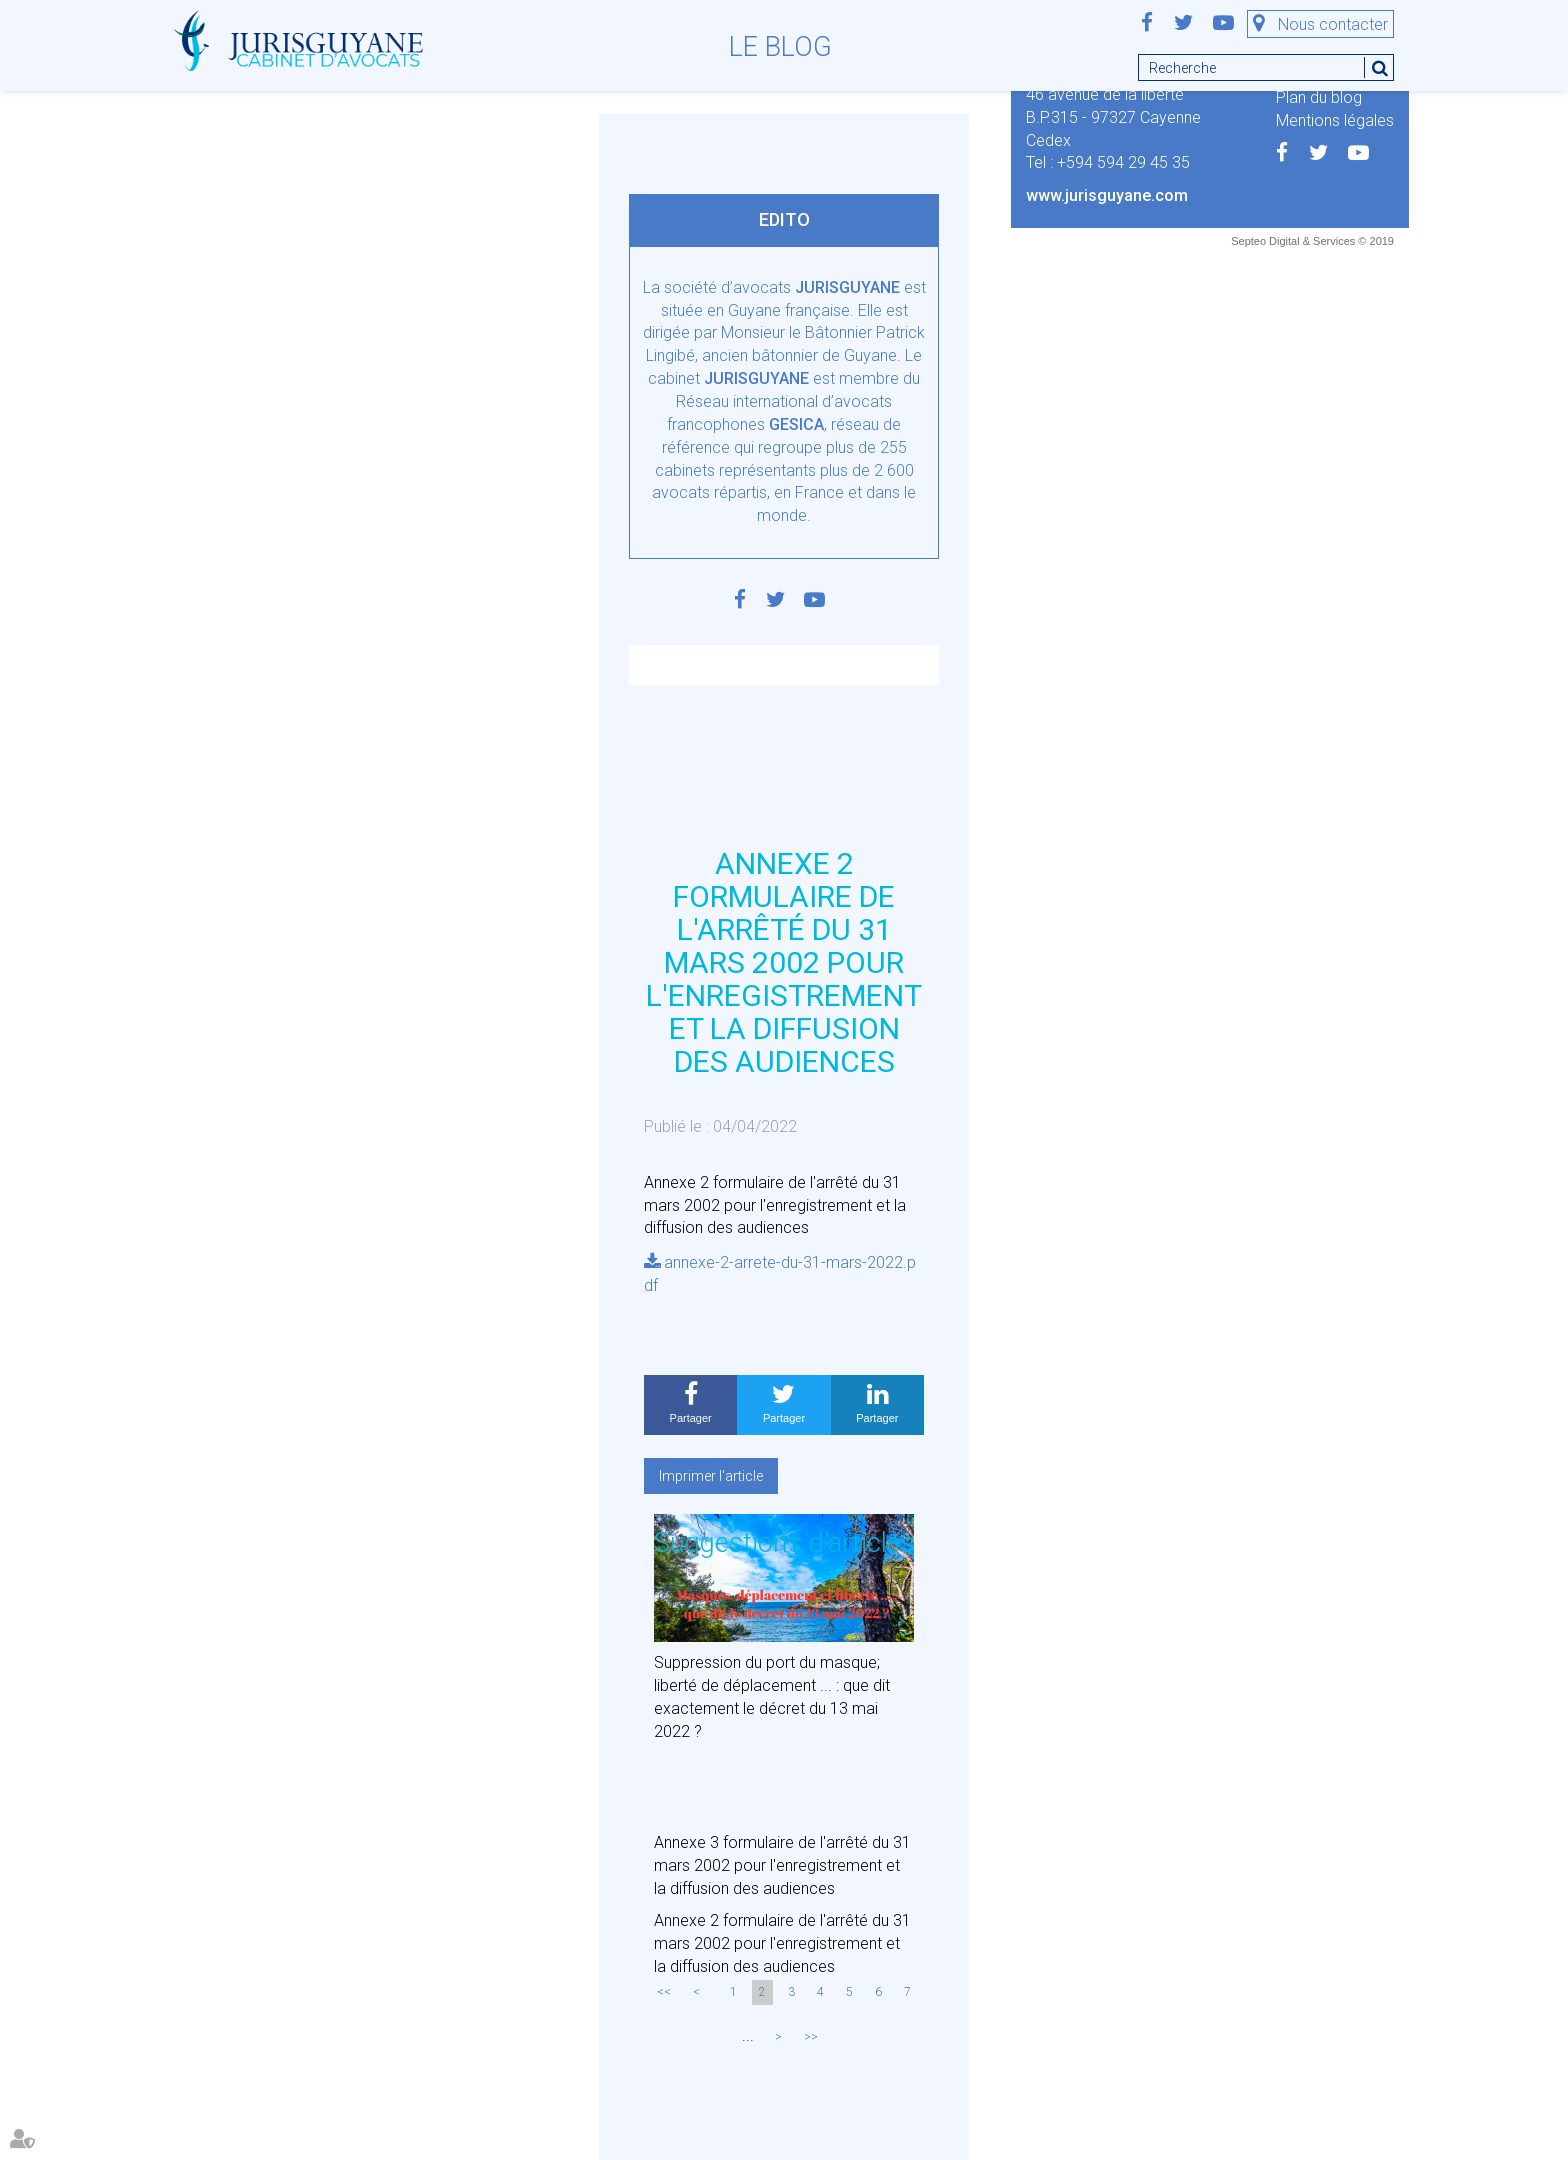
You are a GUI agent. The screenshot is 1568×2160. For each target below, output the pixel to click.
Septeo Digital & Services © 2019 (1312, 241)
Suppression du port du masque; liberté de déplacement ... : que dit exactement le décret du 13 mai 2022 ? (772, 1697)
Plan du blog (1319, 97)
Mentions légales (1335, 120)
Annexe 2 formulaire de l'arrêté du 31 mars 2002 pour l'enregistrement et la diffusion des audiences (782, 1943)
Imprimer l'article (711, 1476)
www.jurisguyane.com (1107, 195)
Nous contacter (1333, 24)
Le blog (780, 47)
